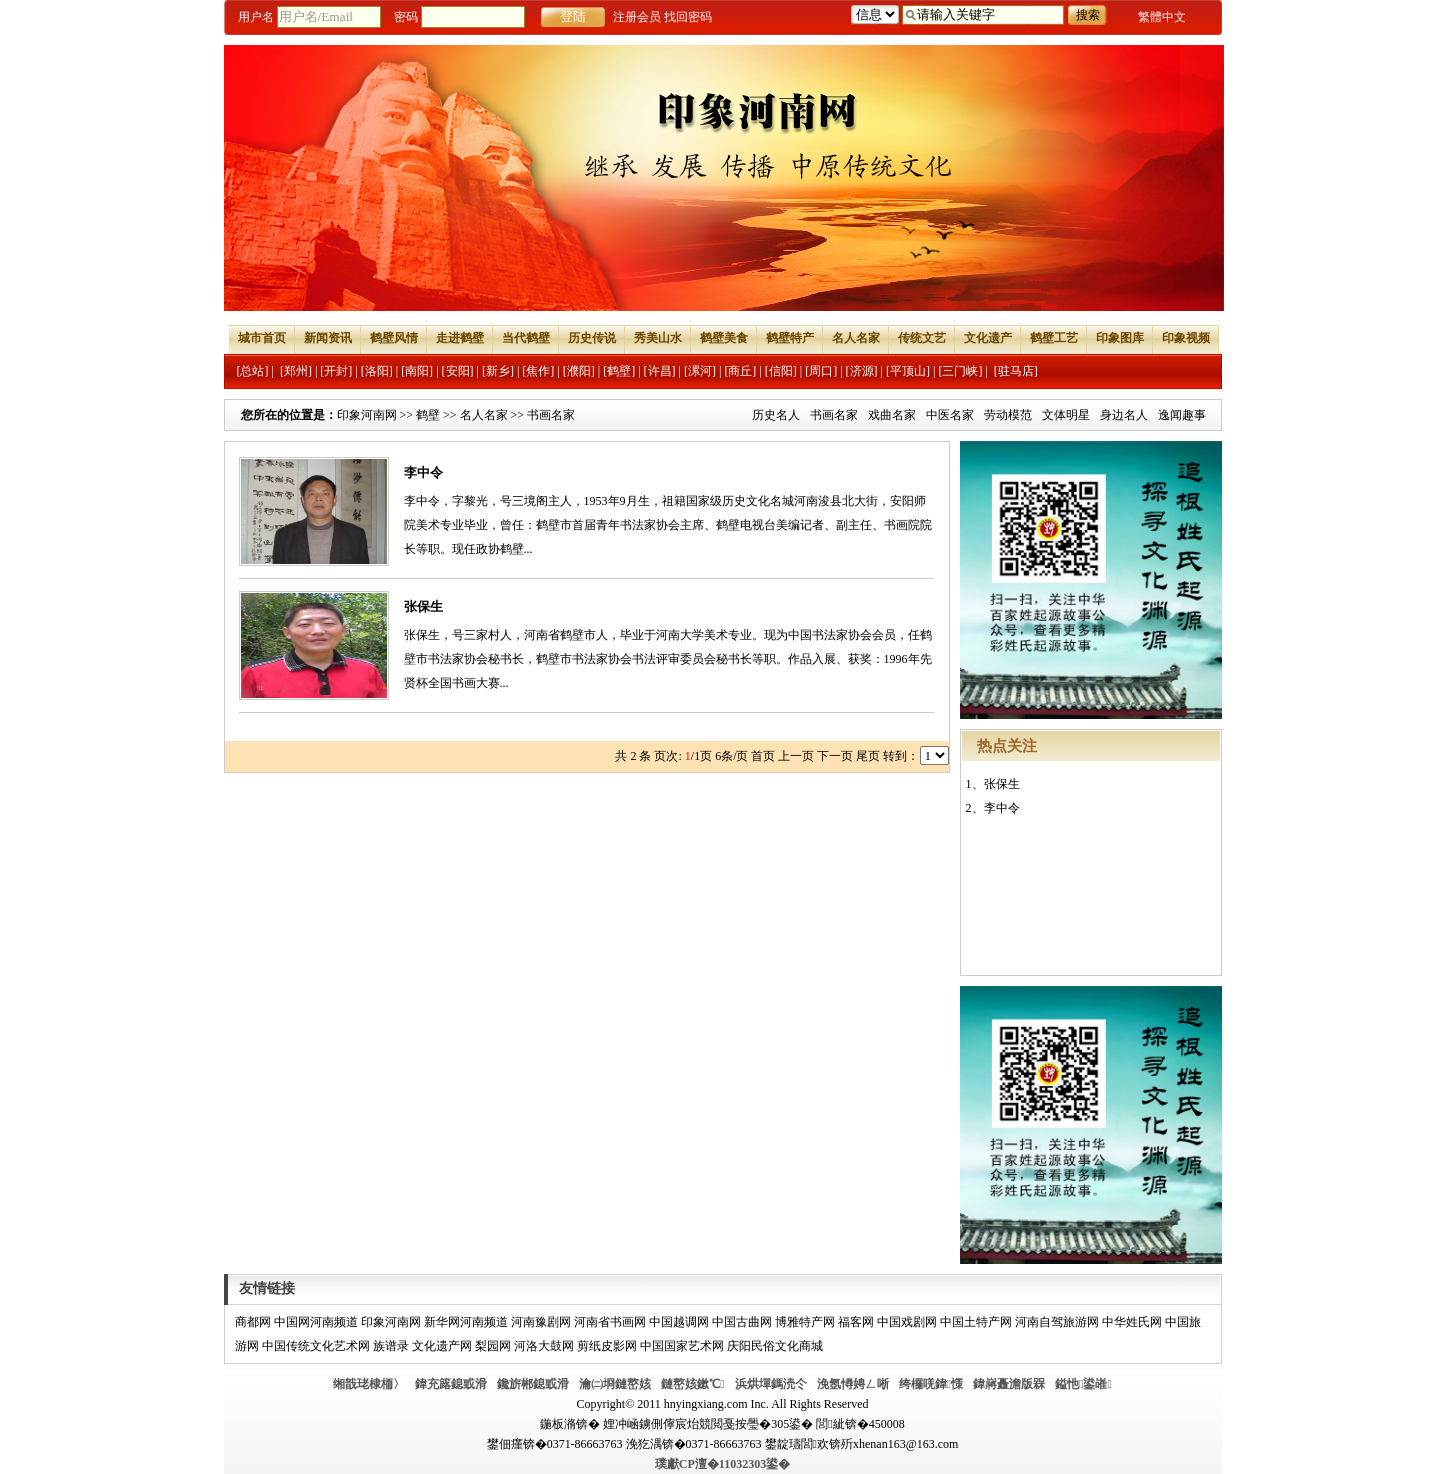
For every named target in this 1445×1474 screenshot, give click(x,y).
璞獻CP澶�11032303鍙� (722, 1464)
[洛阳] (377, 371)
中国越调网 (679, 1322)
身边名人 (1124, 415)
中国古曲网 (742, 1322)
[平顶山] (908, 371)
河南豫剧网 (541, 1322)
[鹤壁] (619, 371)
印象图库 (1120, 338)
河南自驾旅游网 (1057, 1322)
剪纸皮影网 (607, 1346)
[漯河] (700, 371)
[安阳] (458, 371)
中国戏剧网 (907, 1322)
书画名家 (834, 415)
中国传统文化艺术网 (316, 1346)
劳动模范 (1008, 415)
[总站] (253, 371)
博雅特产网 (805, 1322)
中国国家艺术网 (682, 1346)
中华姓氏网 (1132, 1322)
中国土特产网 (976, 1322)
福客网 (856, 1322)
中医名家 (950, 415)
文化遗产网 (442, 1346)
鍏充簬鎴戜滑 (451, 1384)
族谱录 (391, 1346)
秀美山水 (658, 338)
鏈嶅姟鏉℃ (692, 1384)
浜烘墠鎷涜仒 (771, 1384)
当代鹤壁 (526, 338)
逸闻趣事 (1182, 415)
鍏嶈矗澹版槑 (1009, 1384)
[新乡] (498, 371)
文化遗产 (988, 338)
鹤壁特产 (790, 338)
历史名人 (776, 415)
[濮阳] (579, 371)
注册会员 (637, 17)
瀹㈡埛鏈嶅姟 (615, 1384)
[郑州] (296, 371)
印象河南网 (367, 415)
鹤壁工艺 (1054, 338)
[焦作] (538, 371)
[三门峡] (960, 371)
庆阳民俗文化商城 (775, 1346)
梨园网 (493, 1346)
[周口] (821, 371)
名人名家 (856, 338)
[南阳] (417, 371)
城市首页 (262, 338)
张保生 (423, 606)
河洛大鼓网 (544, 1346)
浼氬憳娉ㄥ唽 (853, 1384)
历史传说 (592, 338)
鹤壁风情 (394, 338)
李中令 (423, 472)
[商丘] (740, 371)
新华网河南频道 (466, 1322)
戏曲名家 (892, 415)
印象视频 (1186, 338)
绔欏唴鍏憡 (931, 1384)
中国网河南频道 (316, 1322)
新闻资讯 (328, 338)
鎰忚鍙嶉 (1083, 1384)
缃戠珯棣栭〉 (369, 1384)
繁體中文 (1162, 17)
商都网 (253, 1322)
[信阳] (781, 371)
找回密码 (688, 17)
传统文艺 (922, 338)
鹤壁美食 (724, 338)
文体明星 (1066, 415)
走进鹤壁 (460, 338)
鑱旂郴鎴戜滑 (533, 1384)
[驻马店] (1016, 371)
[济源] (862, 371)
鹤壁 (428, 415)
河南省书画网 (610, 1322)
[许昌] (660, 371)
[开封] (336, 371)
